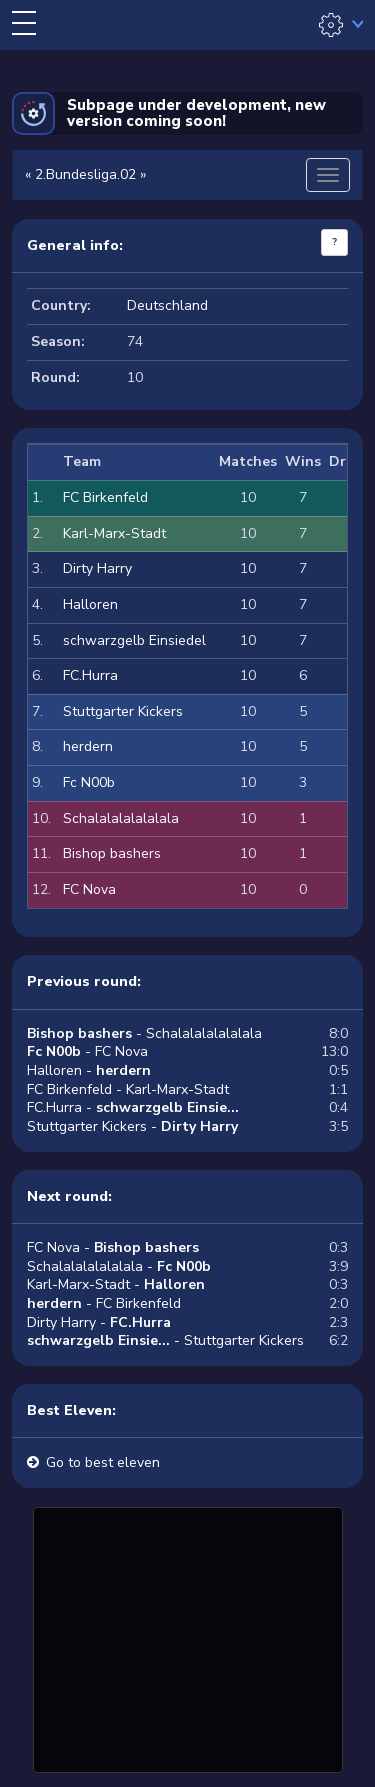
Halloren (90, 604)
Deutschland (167, 305)
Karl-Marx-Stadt (114, 533)
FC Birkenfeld (105, 497)
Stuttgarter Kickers (123, 711)
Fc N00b (89, 782)
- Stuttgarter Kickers (165, 1340)
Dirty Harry (97, 568)
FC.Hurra (90, 675)
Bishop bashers (112, 853)
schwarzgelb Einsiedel (134, 640)
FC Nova (89, 889)
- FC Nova (87, 1051)
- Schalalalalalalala (144, 1033)
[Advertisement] (188, 1637)
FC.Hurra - (133, 1107)
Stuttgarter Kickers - (132, 1126)
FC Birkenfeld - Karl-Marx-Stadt (128, 1089)
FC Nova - (113, 1247)
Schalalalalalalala (121, 818)
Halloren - (89, 1070)
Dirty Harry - (99, 1322)
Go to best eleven (103, 1462)
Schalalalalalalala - (119, 1266)
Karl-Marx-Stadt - (116, 1284)
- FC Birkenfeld (104, 1303)
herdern (88, 746)
